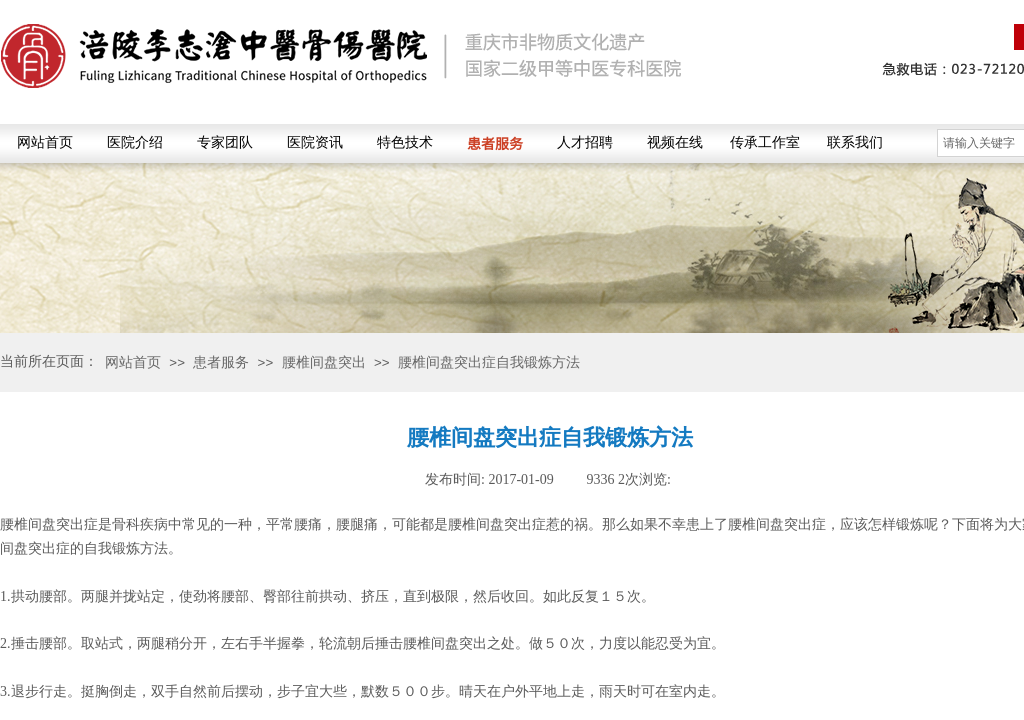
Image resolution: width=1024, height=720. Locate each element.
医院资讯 (315, 142)
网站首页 (45, 142)
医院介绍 (135, 142)
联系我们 (855, 142)
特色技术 (405, 142)
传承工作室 (765, 142)
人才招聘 (585, 142)
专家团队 (225, 142)
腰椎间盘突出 (324, 362)
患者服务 (495, 143)
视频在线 (675, 142)
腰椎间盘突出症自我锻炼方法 (489, 362)
